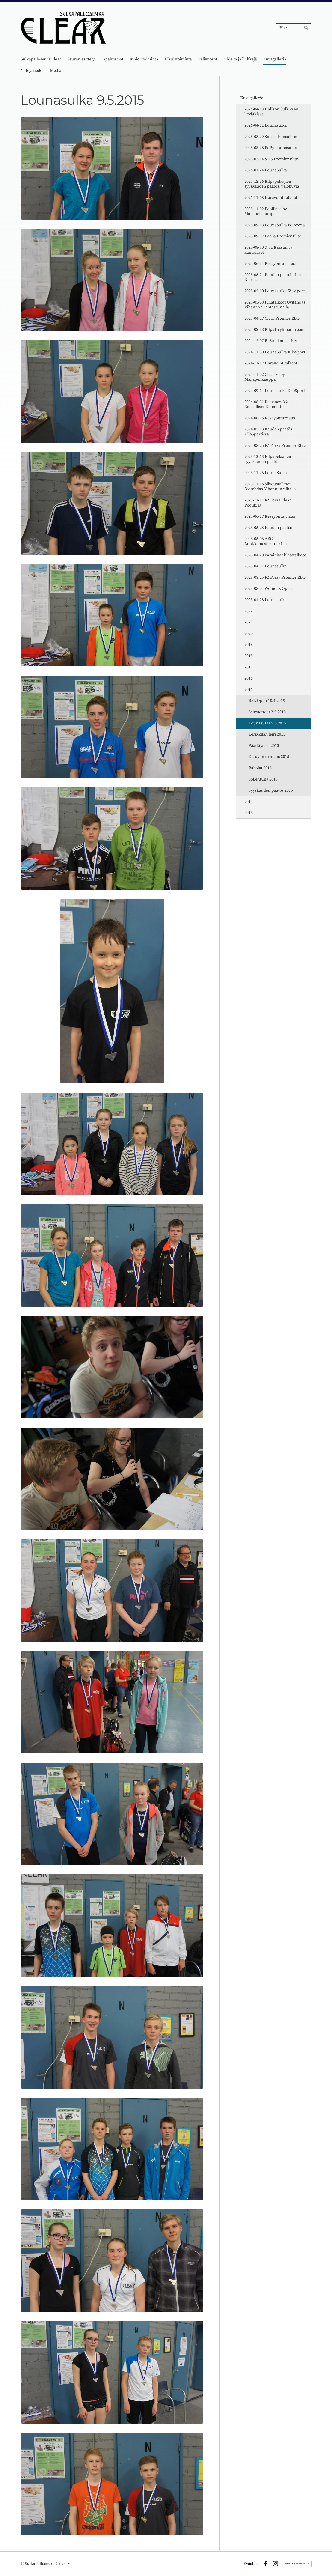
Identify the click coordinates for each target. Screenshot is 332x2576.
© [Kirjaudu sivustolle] (23, 2563)
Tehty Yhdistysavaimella (297, 2563)
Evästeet (251, 2563)
